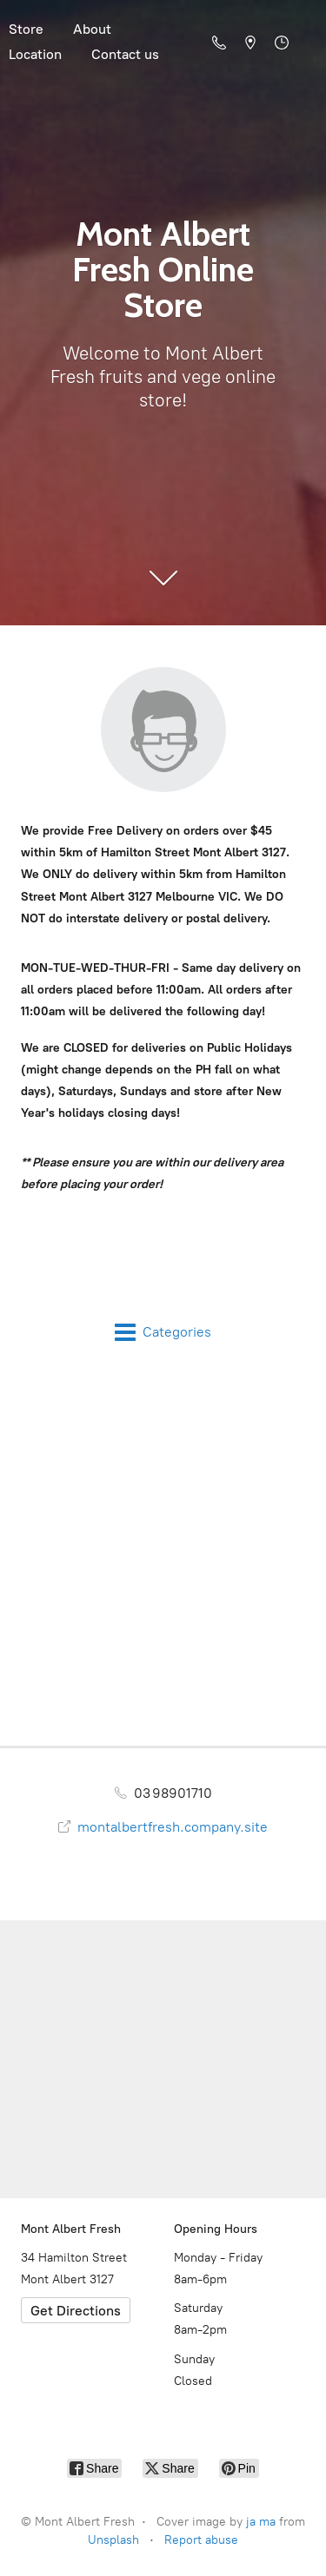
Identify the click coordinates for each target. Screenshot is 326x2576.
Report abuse (201, 2540)
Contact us (125, 54)
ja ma (261, 2521)
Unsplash (113, 2540)
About (92, 29)
